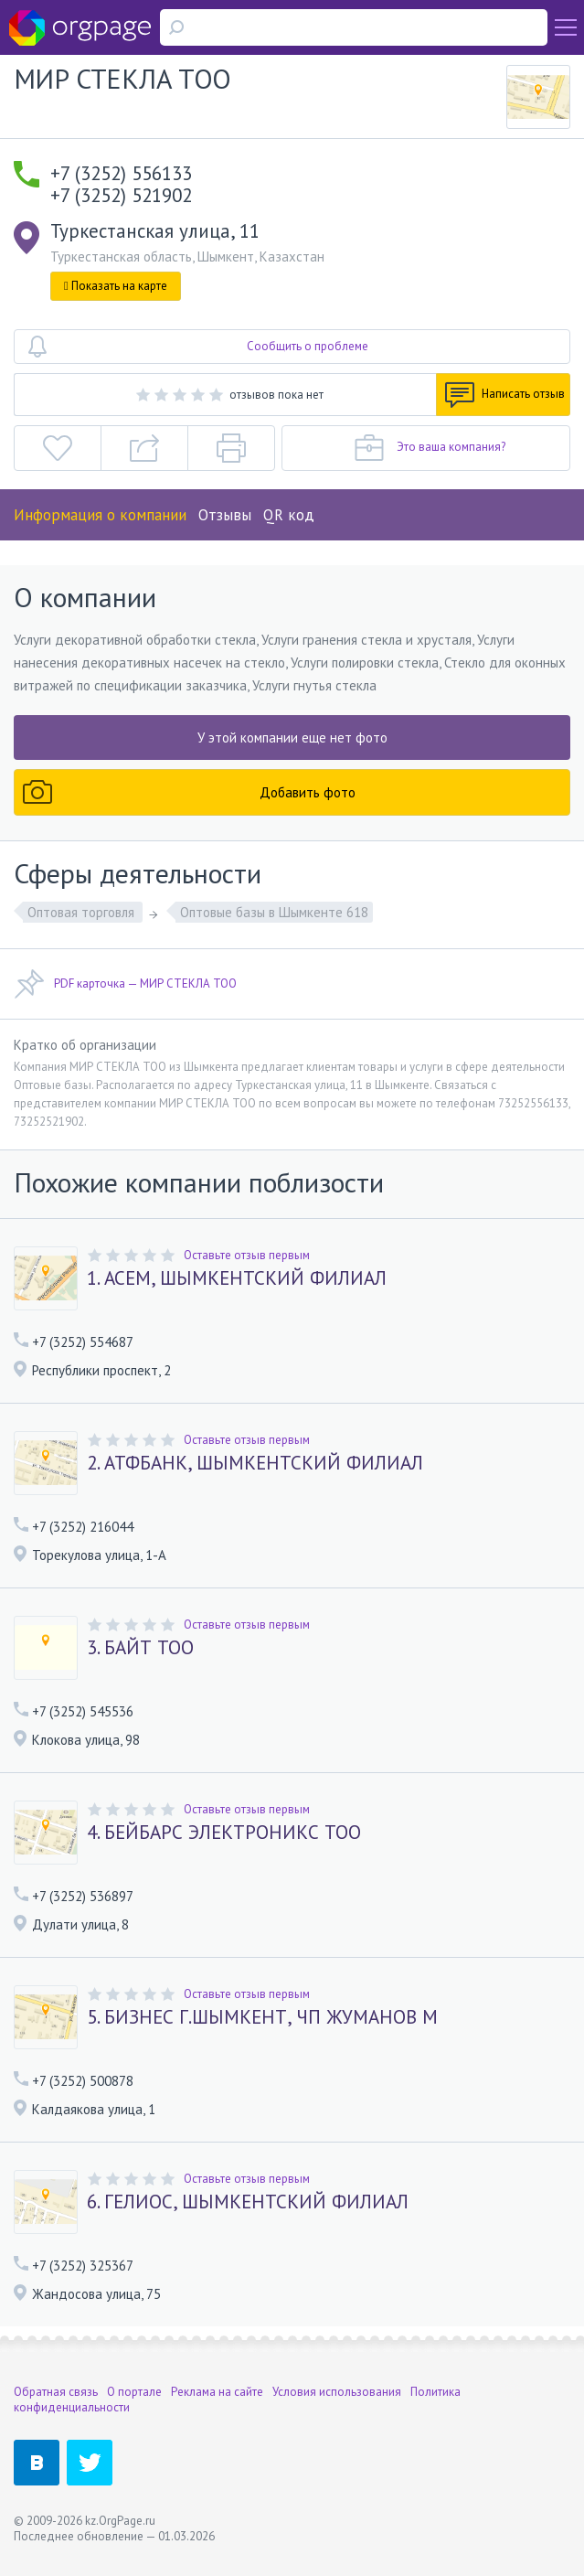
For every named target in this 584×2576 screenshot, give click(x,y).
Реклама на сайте (217, 2392)
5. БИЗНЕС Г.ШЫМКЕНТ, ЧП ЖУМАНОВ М (262, 2017)
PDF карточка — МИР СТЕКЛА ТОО (125, 983)
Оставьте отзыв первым (247, 1255)
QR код (288, 515)
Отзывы (224, 515)
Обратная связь (56, 2392)
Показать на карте (115, 286)
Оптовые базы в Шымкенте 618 (274, 912)
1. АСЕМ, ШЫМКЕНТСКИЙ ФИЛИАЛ (237, 1278)
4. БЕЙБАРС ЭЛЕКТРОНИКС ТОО (224, 1832)
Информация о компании (100, 515)
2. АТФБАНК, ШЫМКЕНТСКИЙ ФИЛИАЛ (255, 1463)
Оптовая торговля (82, 912)
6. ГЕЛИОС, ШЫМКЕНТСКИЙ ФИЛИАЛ (248, 2202)
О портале (134, 2392)
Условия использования (336, 2392)
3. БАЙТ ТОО (140, 1648)
